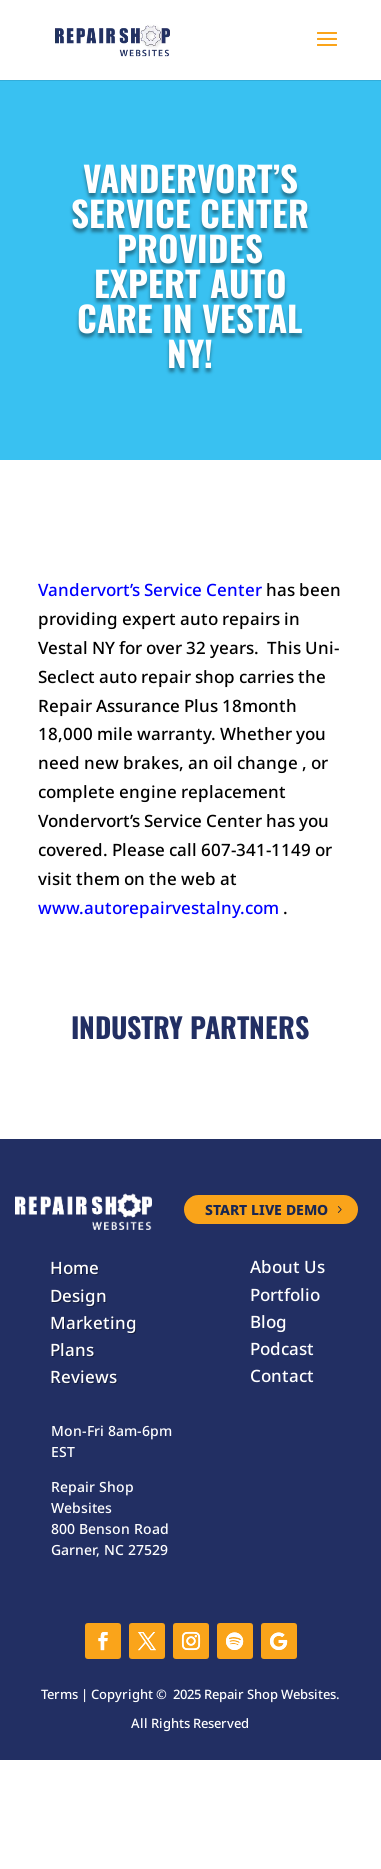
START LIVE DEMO (266, 1209)
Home (74, 1267)
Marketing (93, 1322)
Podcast (282, 1348)
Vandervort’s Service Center (150, 589)
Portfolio (285, 1294)
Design (78, 1295)
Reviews (83, 1376)
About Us (287, 1266)
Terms (59, 1694)
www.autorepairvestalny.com (158, 907)
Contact (282, 1375)
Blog (268, 1321)
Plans (72, 1349)
